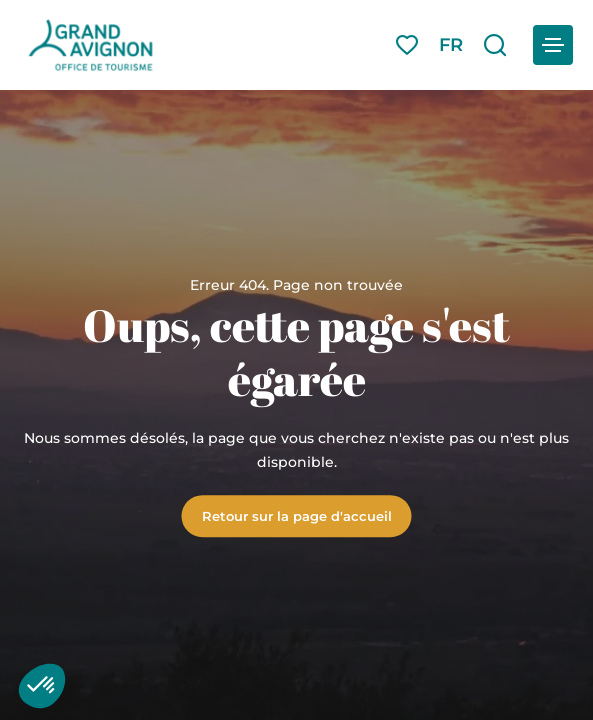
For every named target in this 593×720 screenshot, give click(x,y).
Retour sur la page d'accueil (297, 516)
